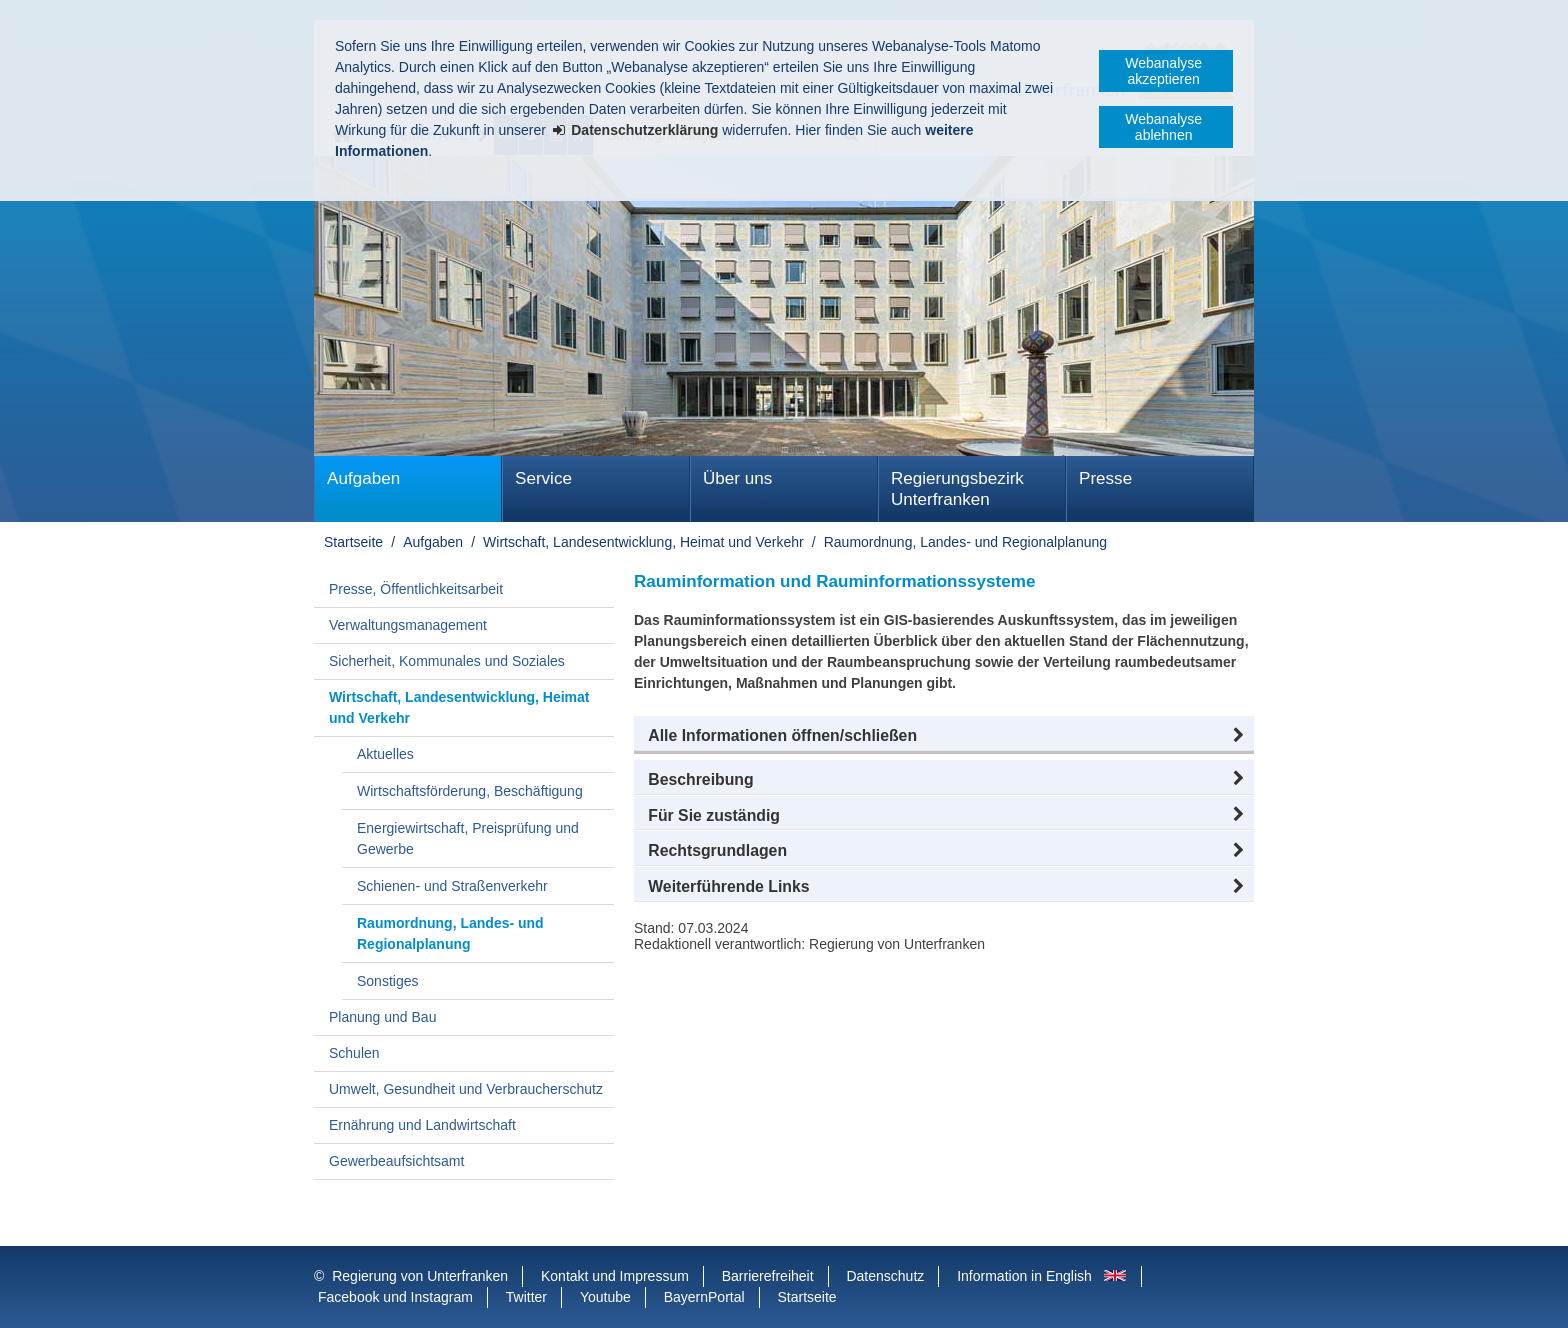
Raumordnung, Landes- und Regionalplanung (965, 542)
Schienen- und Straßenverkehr (452, 886)
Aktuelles (385, 754)
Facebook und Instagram (395, 1297)
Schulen (354, 1053)
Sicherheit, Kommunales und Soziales (447, 661)
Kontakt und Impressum (615, 1276)
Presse (1105, 478)
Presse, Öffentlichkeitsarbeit (416, 589)
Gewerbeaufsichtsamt (396, 1161)
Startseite (353, 542)
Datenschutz (885, 1276)
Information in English (1024, 1276)
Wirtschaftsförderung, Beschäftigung (470, 791)
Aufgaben (363, 478)
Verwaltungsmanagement (408, 625)
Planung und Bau (382, 1017)
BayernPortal (704, 1297)
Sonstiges (387, 981)
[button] (944, 736)
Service (543, 478)
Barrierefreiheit (768, 1276)
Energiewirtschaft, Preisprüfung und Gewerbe (468, 838)
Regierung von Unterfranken (420, 1276)
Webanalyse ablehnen (1163, 127)
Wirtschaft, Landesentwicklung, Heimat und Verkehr (643, 542)
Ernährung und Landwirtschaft (422, 1125)
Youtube (605, 1297)
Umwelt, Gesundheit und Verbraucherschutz (466, 1089)
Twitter (526, 1297)
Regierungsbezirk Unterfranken (957, 489)
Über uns (737, 478)
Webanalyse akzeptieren (1163, 71)
